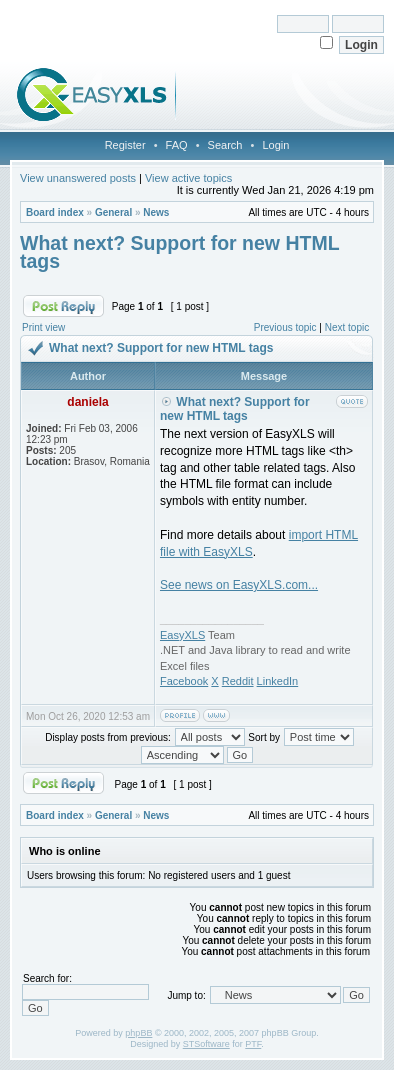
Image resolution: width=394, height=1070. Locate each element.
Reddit (238, 681)
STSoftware (206, 1044)
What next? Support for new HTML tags (179, 252)
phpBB (138, 1033)
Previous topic (285, 327)
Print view (43, 327)
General (113, 212)
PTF (253, 1044)
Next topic (347, 327)
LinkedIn (278, 681)
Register (125, 145)
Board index (55, 212)
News (156, 212)
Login (275, 145)
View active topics (188, 178)
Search (225, 145)
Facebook (184, 681)
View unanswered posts (78, 178)
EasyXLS (182, 635)
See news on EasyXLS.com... (239, 585)
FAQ (177, 145)
